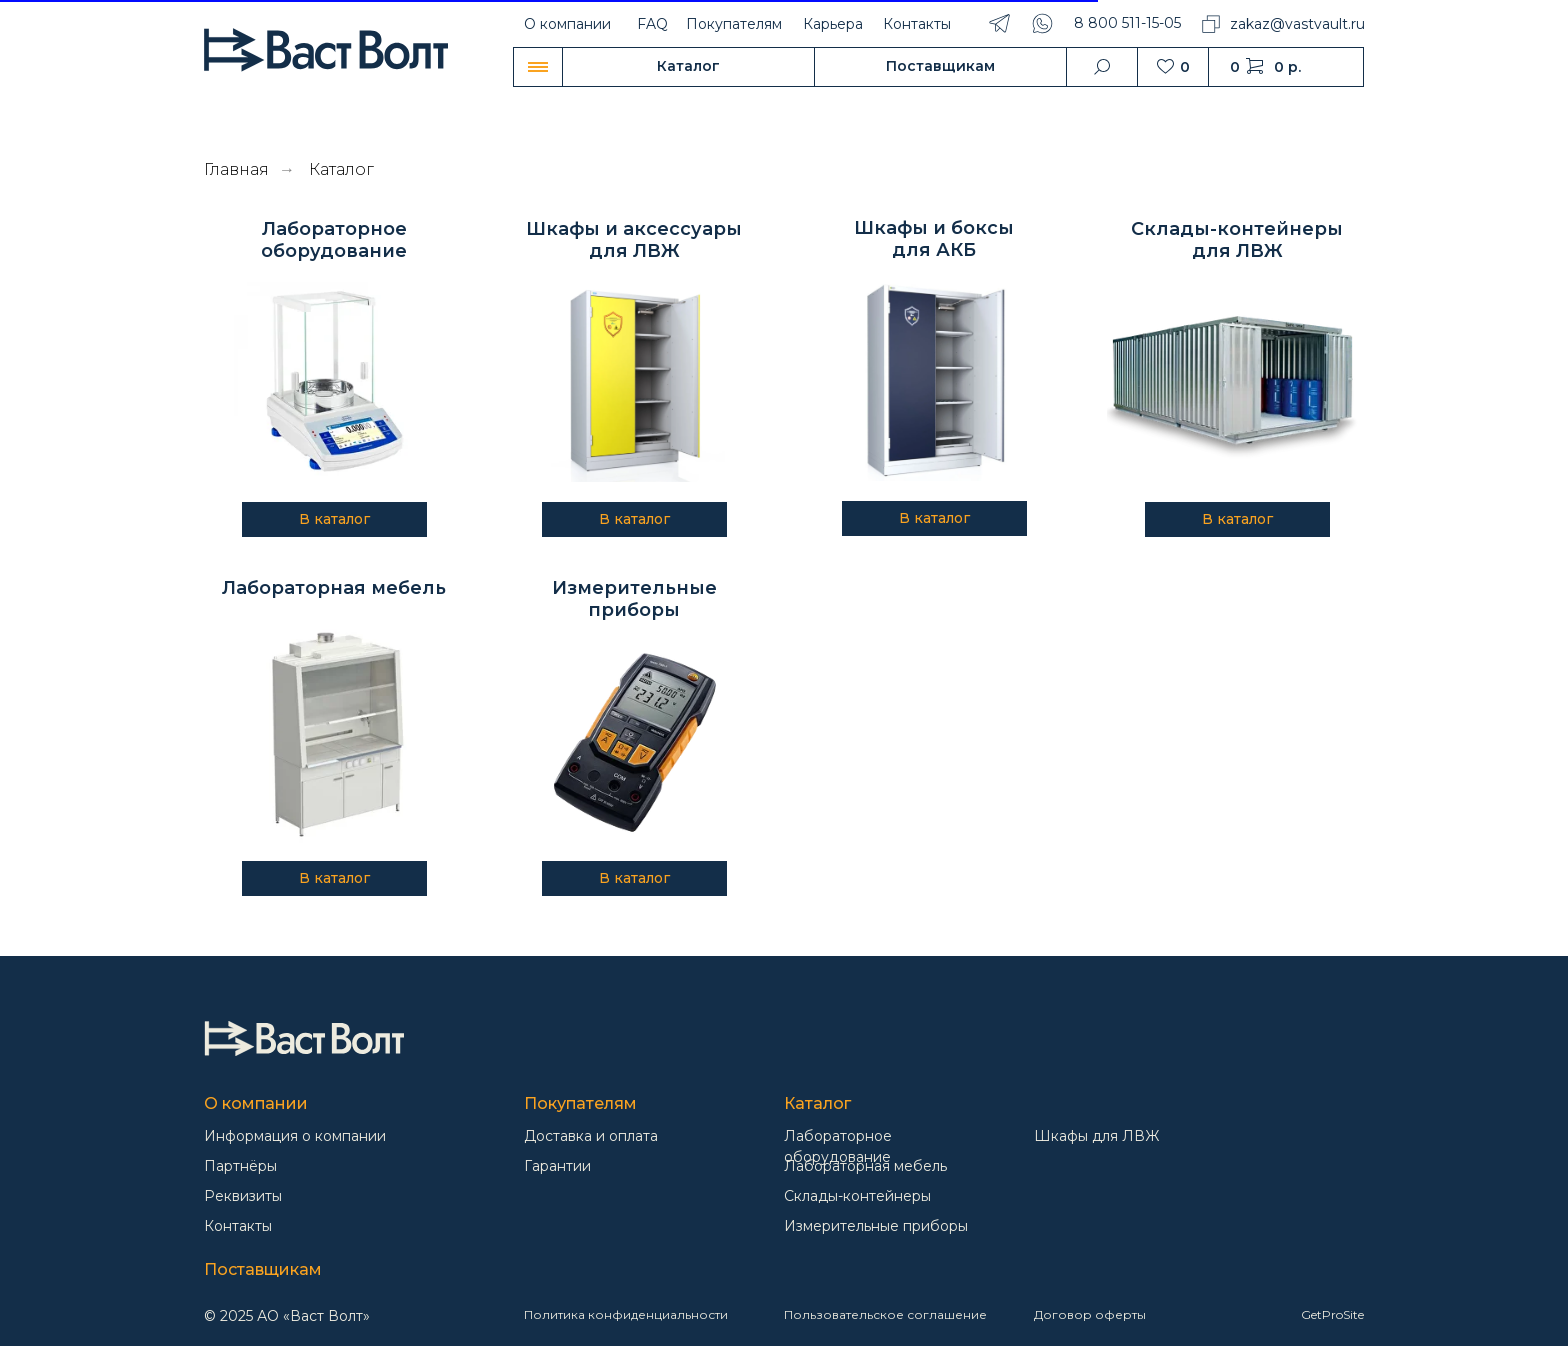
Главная (236, 169)
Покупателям (734, 24)
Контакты (917, 24)
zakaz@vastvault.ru (1297, 24)
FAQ (652, 24)
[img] (304, 1038)
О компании (567, 24)
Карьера (833, 24)
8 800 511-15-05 (1127, 23)
